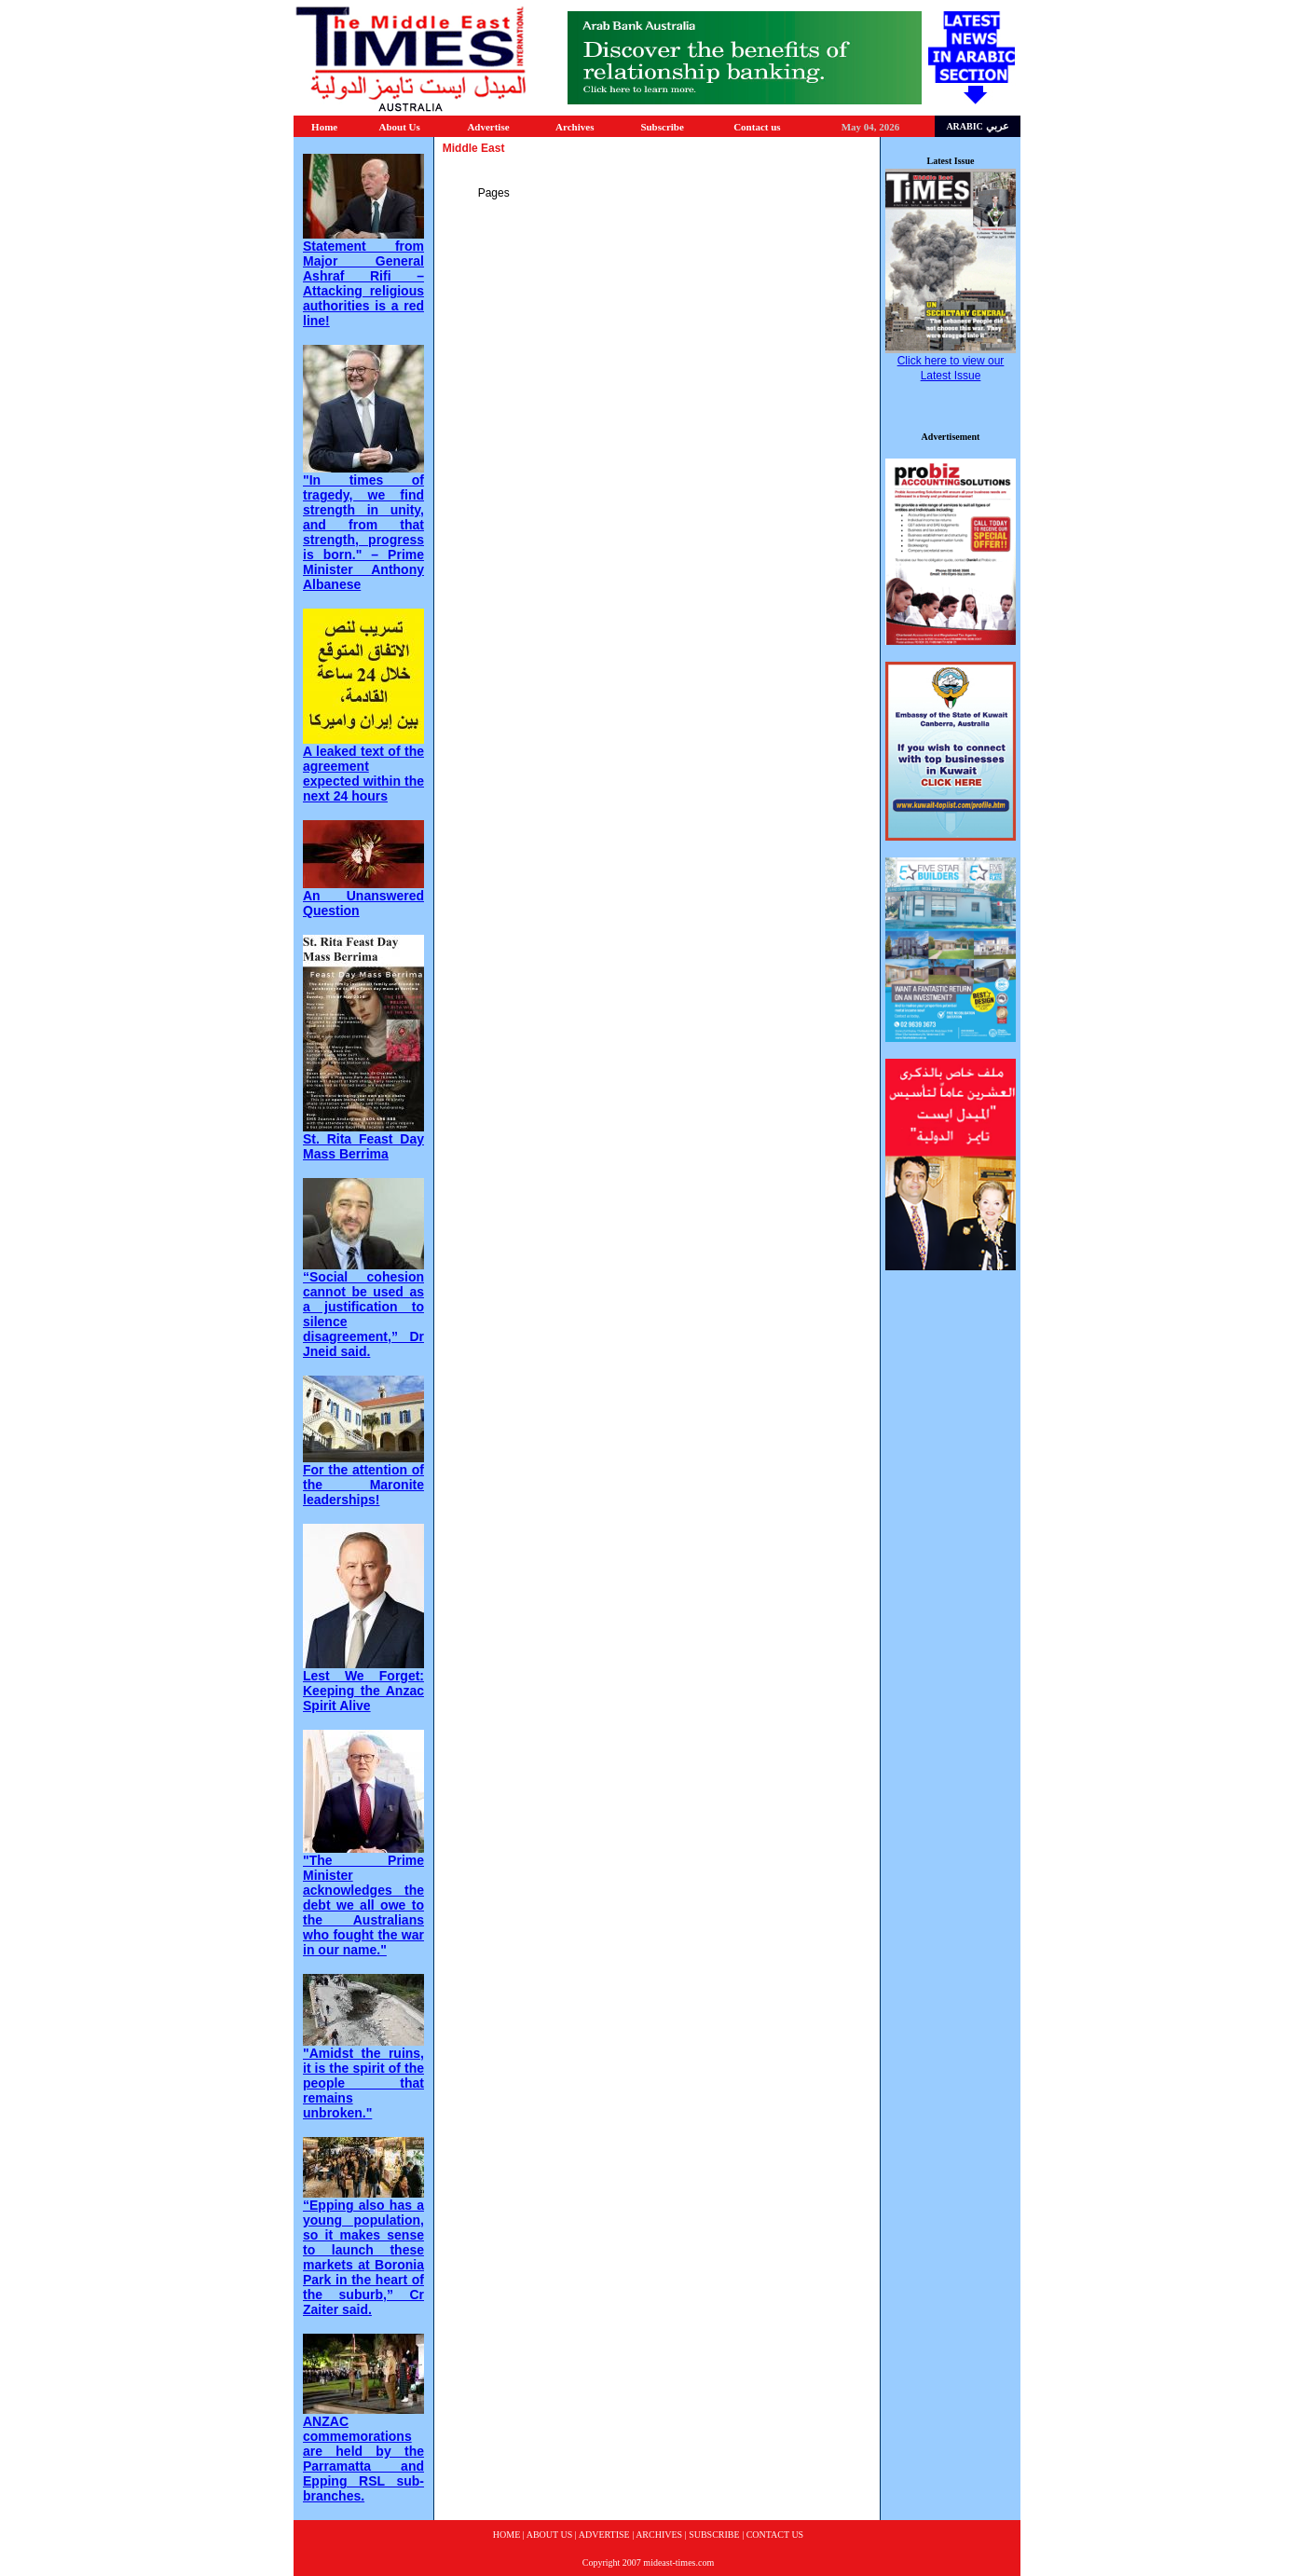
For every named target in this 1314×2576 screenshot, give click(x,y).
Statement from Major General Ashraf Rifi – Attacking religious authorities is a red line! (363, 283)
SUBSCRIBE (714, 2534)
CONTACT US (775, 2534)
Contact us (756, 126)
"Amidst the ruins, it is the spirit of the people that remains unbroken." (363, 2083)
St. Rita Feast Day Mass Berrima (363, 1146)
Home (324, 126)
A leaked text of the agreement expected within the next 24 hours (363, 773)
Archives (574, 126)
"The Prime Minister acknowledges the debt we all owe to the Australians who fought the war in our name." (363, 1905)
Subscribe (661, 126)
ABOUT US (550, 2534)
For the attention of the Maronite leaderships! (363, 1484)
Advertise (488, 126)
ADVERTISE (604, 2534)
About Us (398, 126)
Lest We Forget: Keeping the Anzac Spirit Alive (363, 1690)
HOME (506, 2534)
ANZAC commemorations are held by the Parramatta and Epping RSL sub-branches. (363, 2458)
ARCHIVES (659, 2534)
